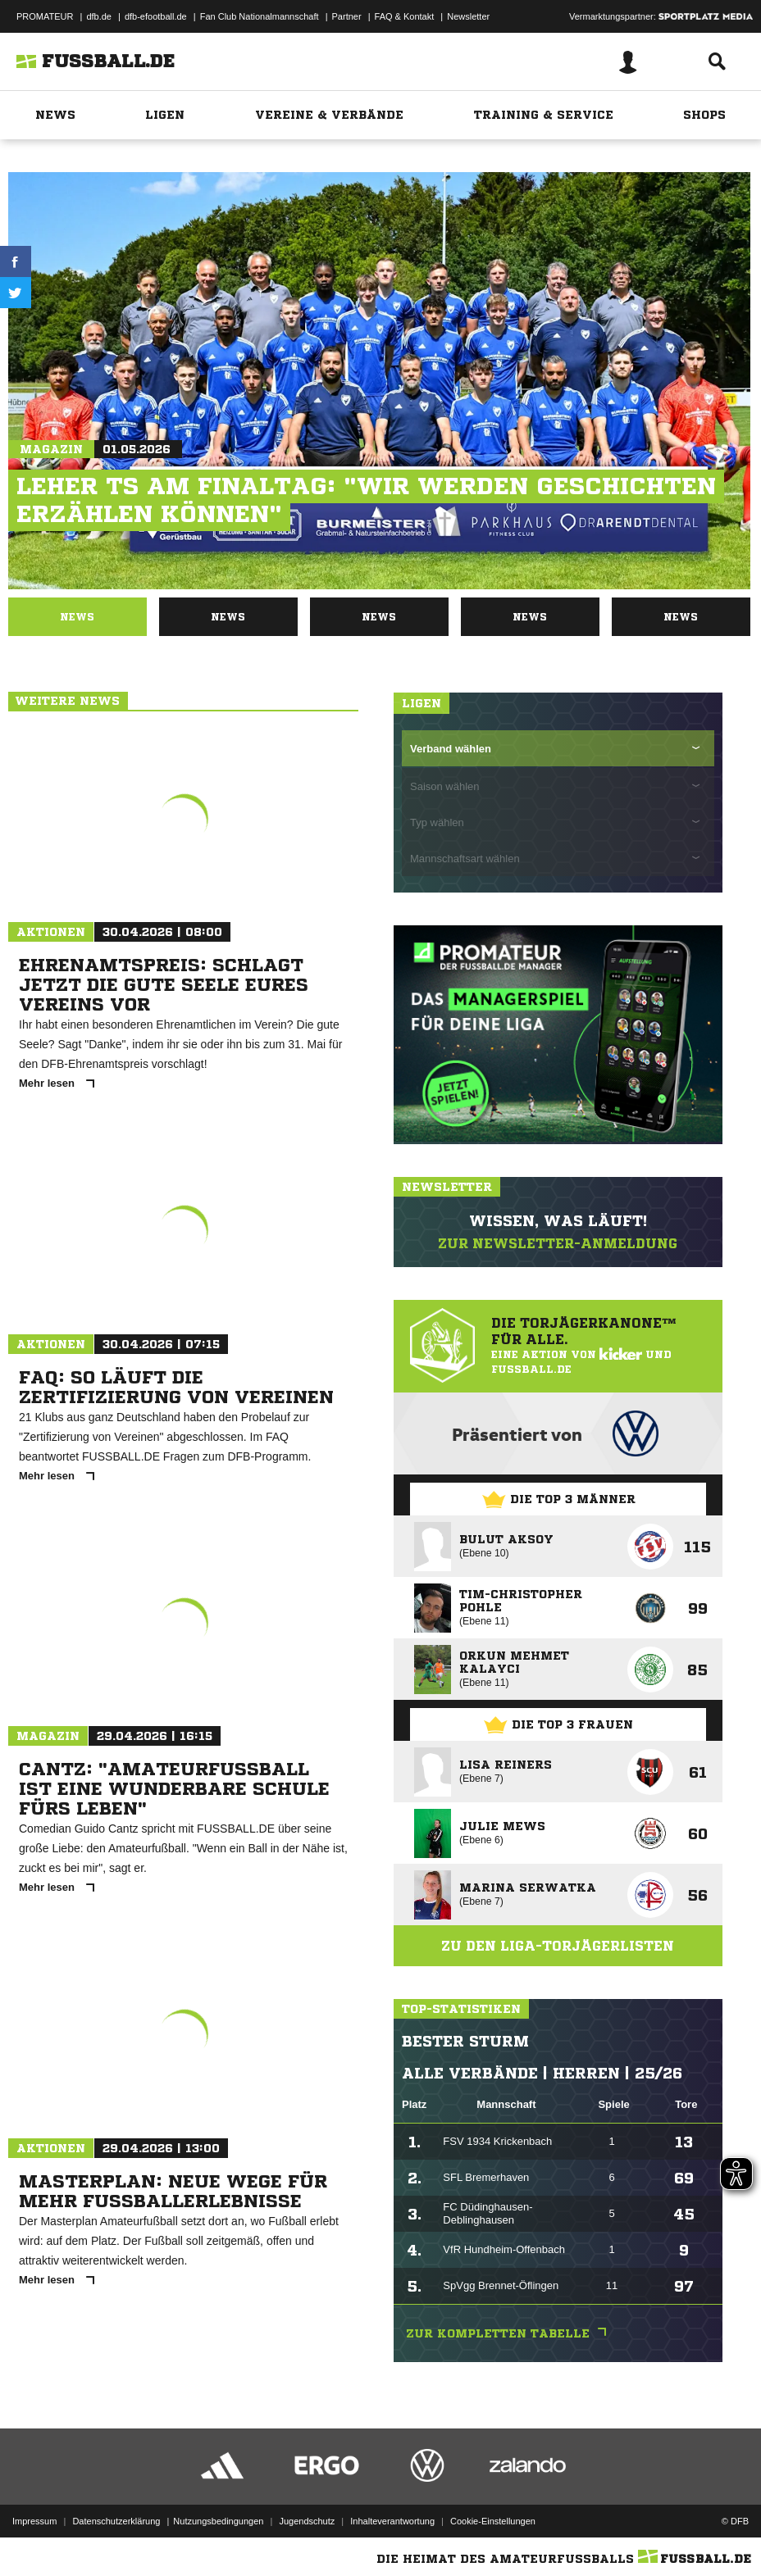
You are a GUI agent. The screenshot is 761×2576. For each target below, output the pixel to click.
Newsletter (468, 16)
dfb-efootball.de (156, 16)
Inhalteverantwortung (392, 2521)
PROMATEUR (44, 16)
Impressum (34, 2521)
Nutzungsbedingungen (218, 2521)
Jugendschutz (307, 2521)
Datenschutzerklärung (116, 2521)
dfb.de (99, 16)
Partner (347, 16)
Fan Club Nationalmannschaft (259, 16)
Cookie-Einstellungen (492, 2521)
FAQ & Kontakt (405, 16)
